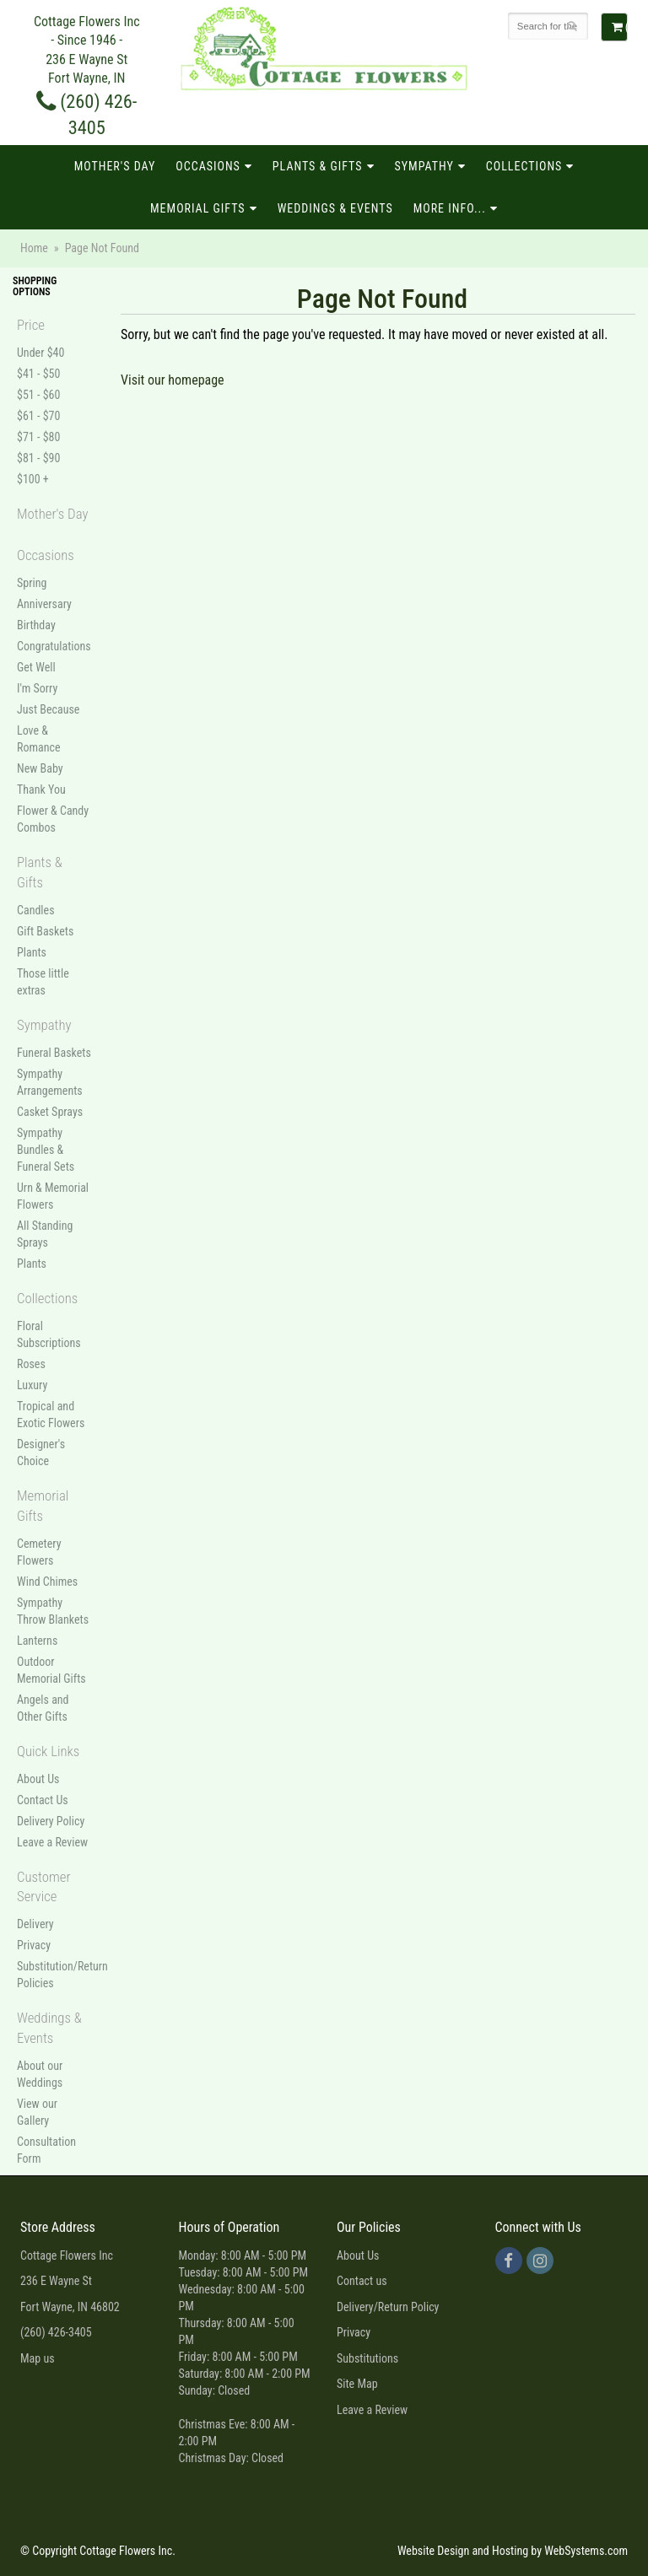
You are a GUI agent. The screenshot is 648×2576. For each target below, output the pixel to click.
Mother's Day (115, 166)
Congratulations (54, 646)
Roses (31, 1364)
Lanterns (37, 1640)
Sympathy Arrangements (50, 1082)
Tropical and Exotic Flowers (50, 1414)
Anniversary (44, 604)
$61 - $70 (38, 416)
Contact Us (42, 1800)
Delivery (35, 1924)
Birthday (36, 625)
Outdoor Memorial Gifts (51, 1670)
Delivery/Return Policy (388, 2307)
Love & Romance (39, 739)
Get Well (36, 667)
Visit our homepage (172, 380)
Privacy (34, 1945)
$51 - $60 (38, 394)
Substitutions (367, 2358)
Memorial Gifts (198, 208)
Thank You (41, 789)
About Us (38, 1779)
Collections (524, 166)
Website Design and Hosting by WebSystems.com (512, 2550)
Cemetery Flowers (39, 1552)
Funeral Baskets (54, 1052)
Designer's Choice (41, 1452)
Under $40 (40, 352)
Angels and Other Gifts (43, 1708)
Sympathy (424, 166)
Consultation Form (46, 2150)
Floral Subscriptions (49, 1334)
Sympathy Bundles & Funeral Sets (45, 1149)
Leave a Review (52, 1842)
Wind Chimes (47, 1581)
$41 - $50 (38, 373)
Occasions (208, 166)
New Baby (40, 768)
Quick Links (48, 1751)
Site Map (357, 2383)
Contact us (362, 2281)
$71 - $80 (38, 437)
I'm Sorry (37, 688)
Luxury (32, 1385)
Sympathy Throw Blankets (53, 1611)
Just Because (48, 709)
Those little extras (43, 982)
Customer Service (44, 1886)
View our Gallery (37, 2112)
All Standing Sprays (45, 1234)
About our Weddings (39, 2074)
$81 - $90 (38, 458)
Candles (36, 910)
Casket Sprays (50, 1111)
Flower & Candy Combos (53, 819)
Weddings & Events (335, 208)
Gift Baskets (45, 931)
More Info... (449, 208)
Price (31, 324)
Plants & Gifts (318, 166)
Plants (31, 952)
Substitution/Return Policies (54, 1974)
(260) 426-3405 (56, 2332)
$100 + (33, 479)
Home (34, 248)
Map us (37, 2358)
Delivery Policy (50, 1821)
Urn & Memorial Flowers (53, 1196)
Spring (31, 583)
